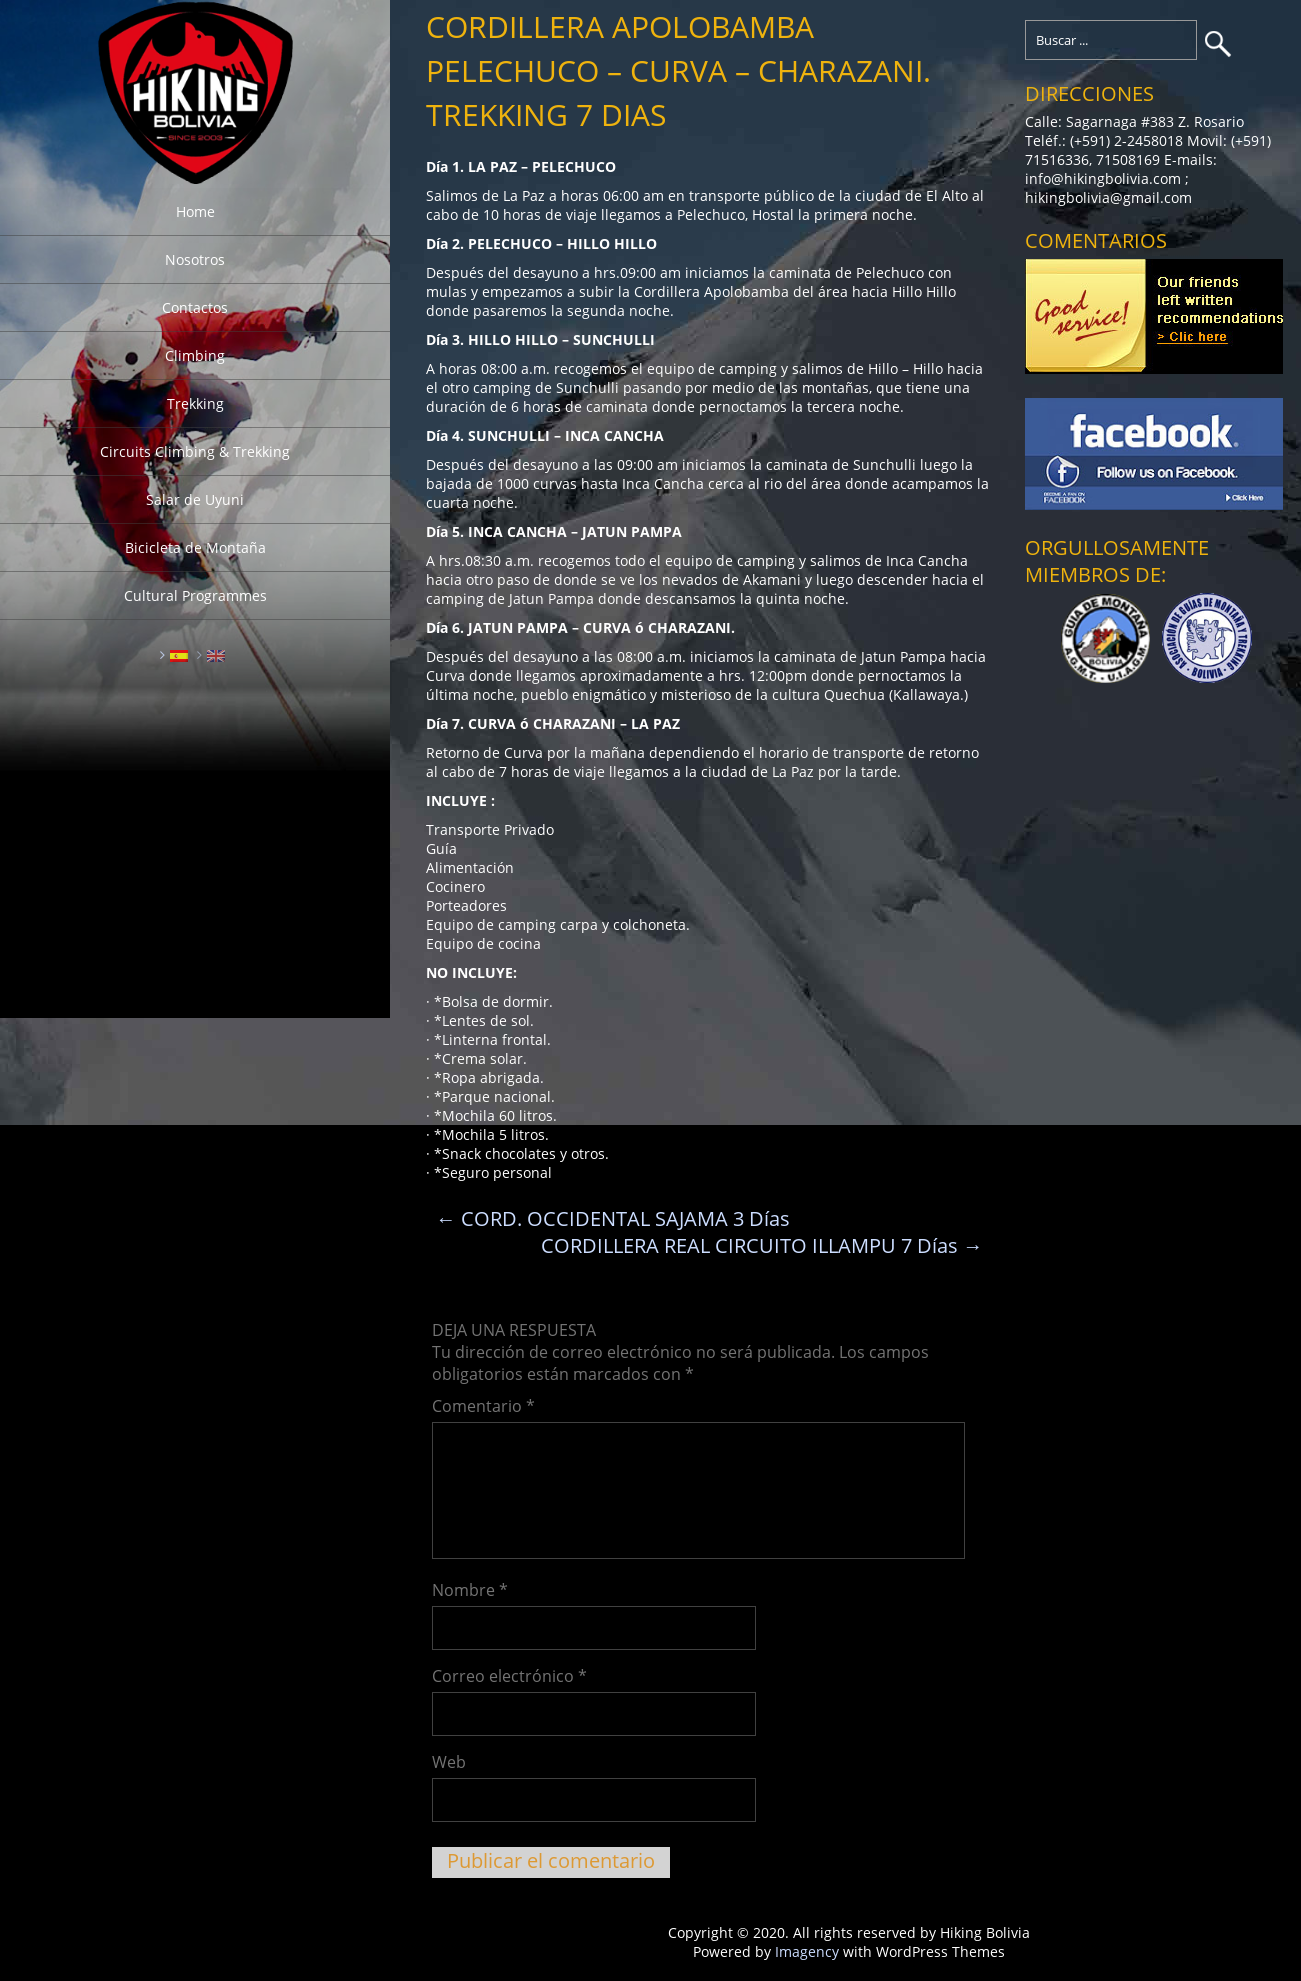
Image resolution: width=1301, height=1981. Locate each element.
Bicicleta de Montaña (195, 547)
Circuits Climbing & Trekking (195, 451)
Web (449, 1762)
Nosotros (195, 259)
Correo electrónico (509, 1676)
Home (195, 211)
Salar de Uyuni (195, 499)
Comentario (483, 1406)
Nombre (470, 1590)
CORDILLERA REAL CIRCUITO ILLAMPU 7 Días (762, 1245)
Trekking (195, 403)
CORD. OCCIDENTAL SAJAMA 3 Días (613, 1218)
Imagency (807, 1951)
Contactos (195, 307)
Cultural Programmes (195, 595)
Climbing (195, 355)
